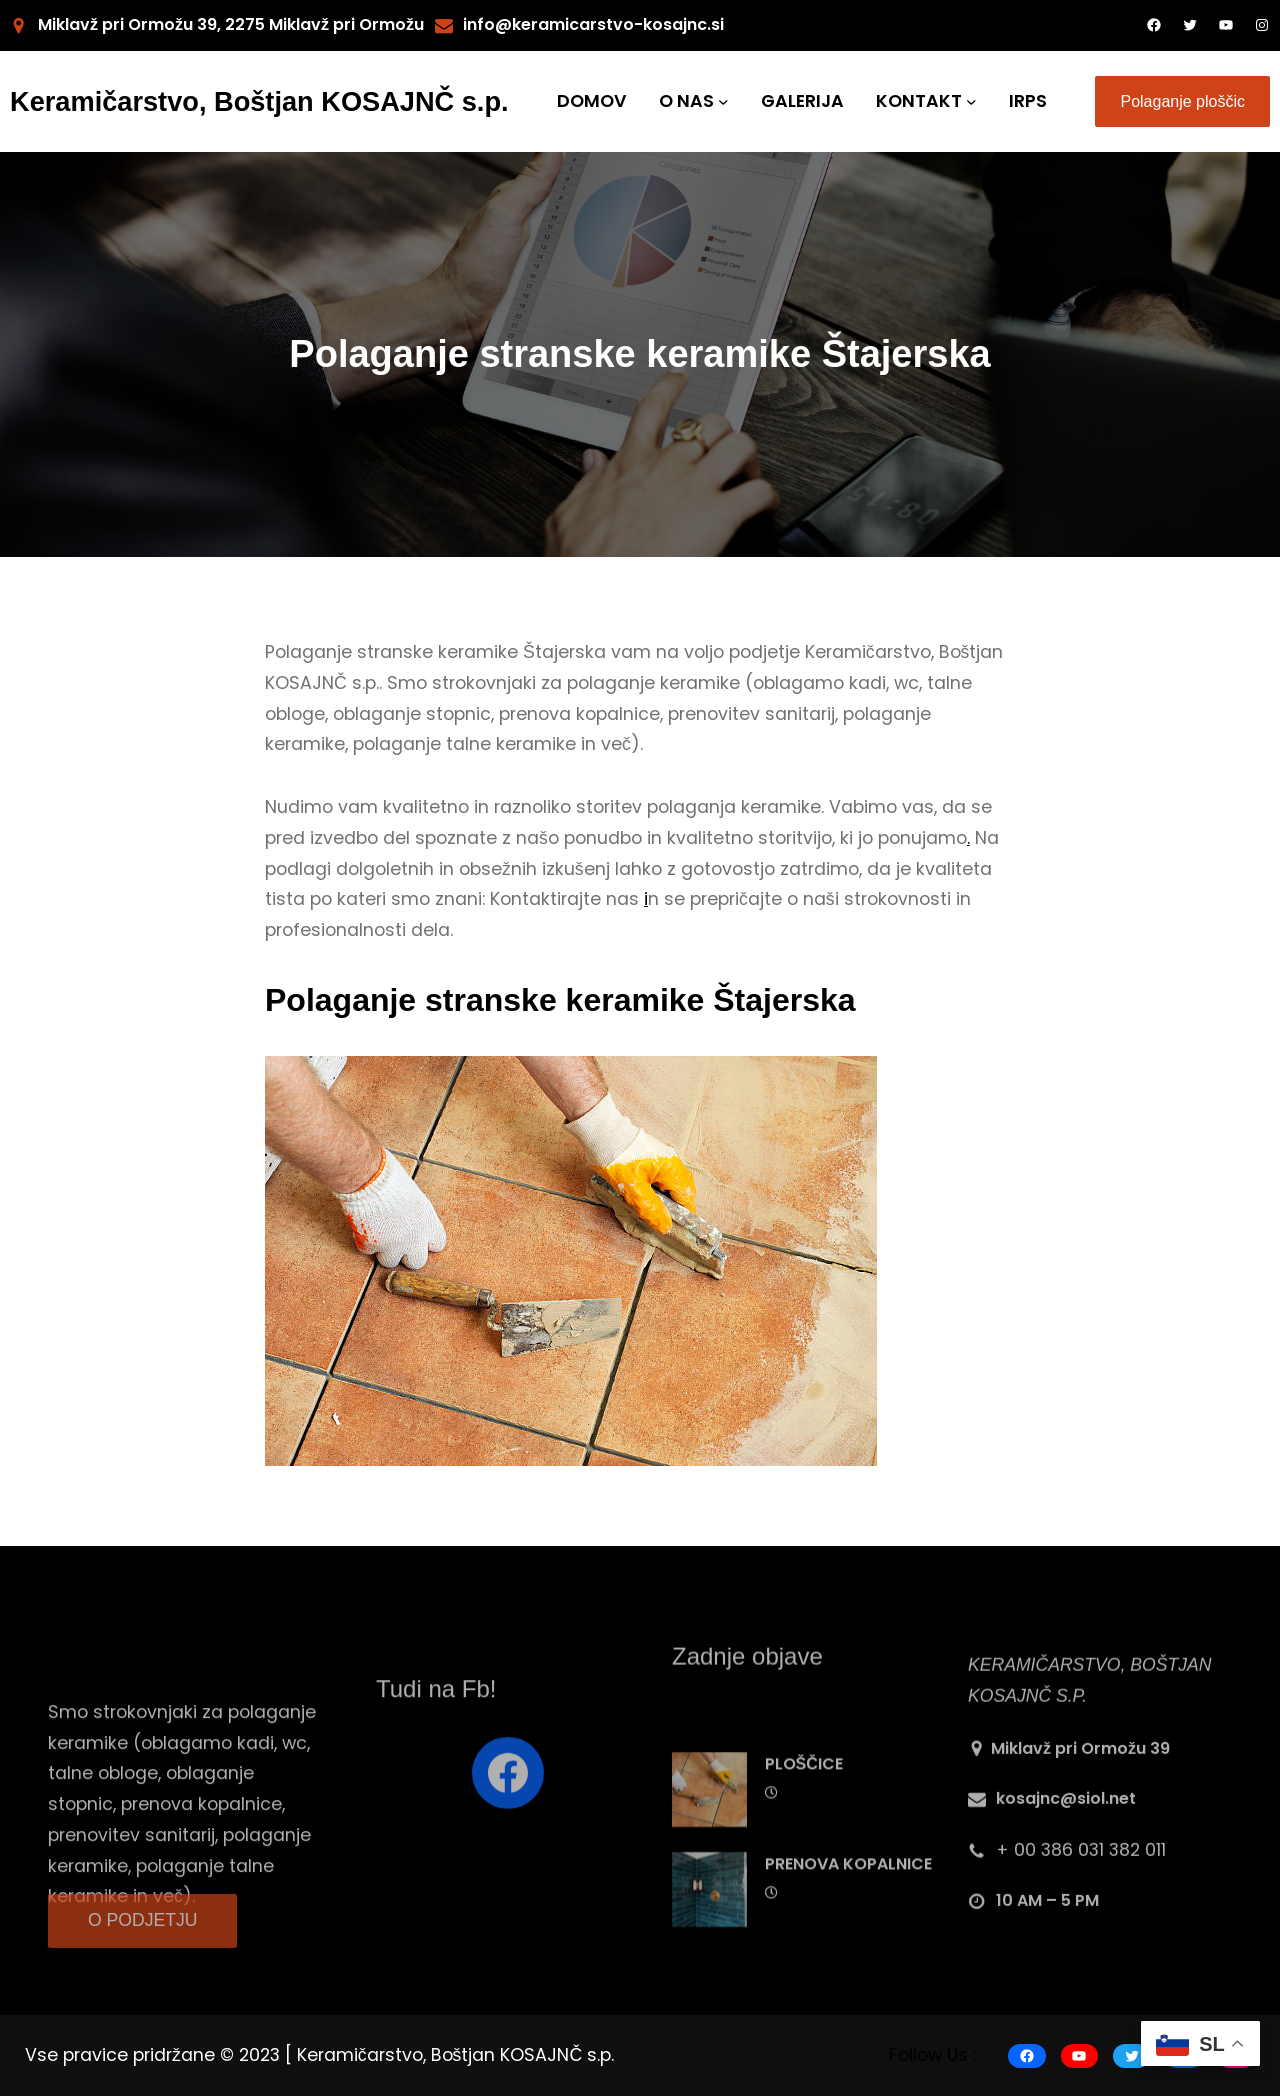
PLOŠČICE (804, 1832)
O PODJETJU (142, 1940)
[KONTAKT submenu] (971, 101)
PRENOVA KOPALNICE (848, 1932)
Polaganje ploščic (1182, 101)
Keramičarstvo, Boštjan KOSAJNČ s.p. (259, 101)
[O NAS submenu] (723, 101)
